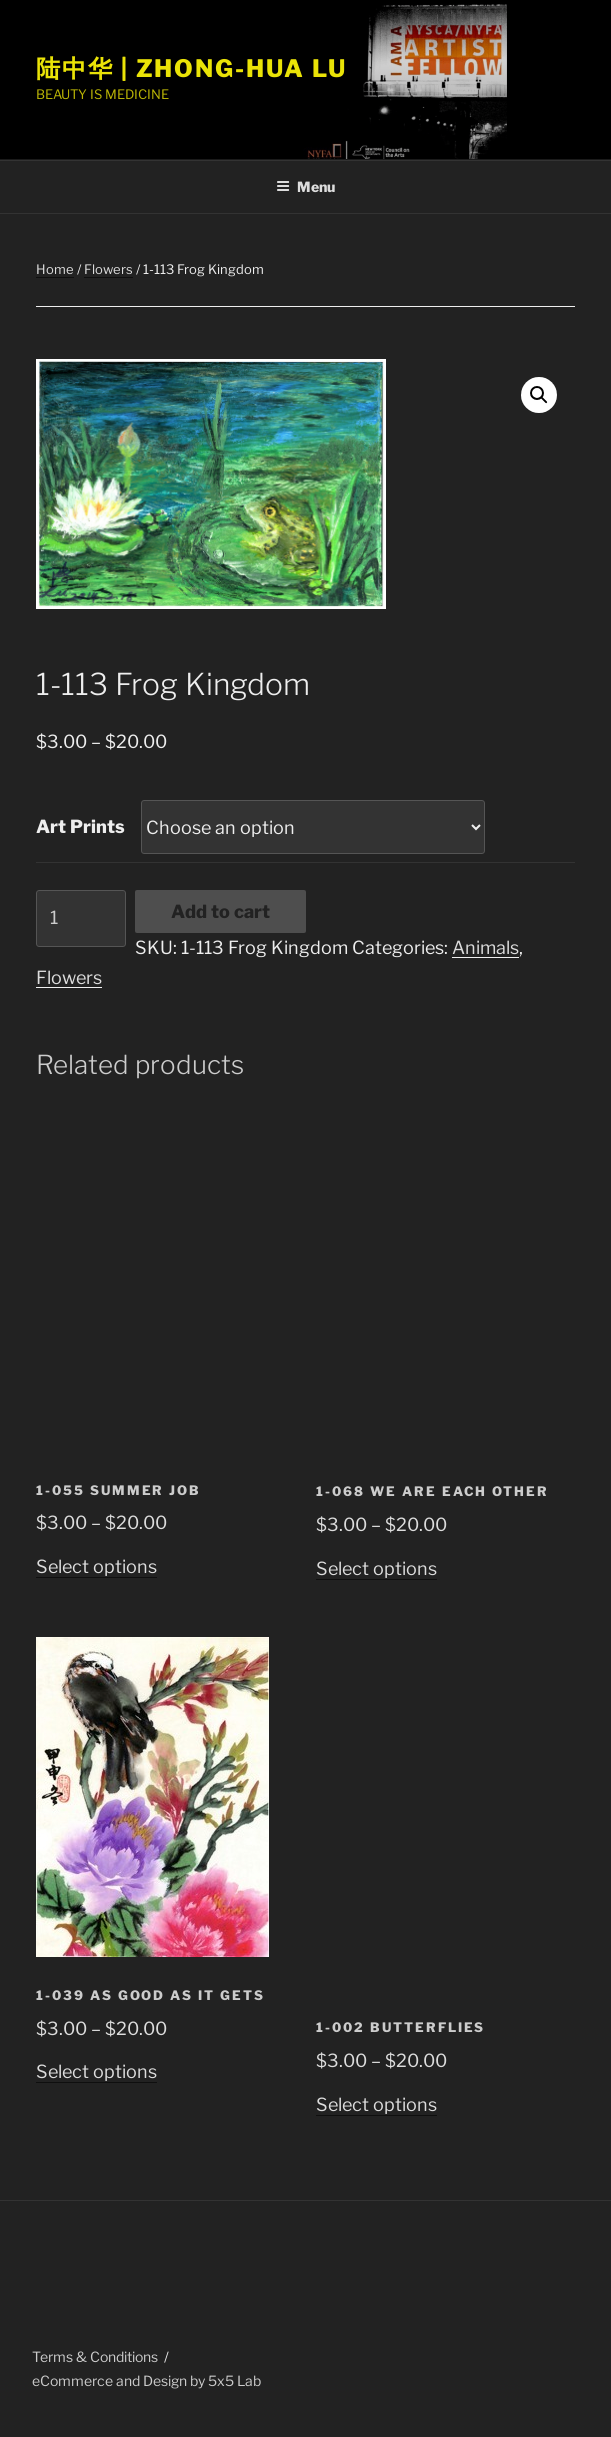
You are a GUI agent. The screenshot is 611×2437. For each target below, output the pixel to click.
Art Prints (80, 826)
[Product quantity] (81, 918)
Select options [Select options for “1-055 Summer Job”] (96, 1566)
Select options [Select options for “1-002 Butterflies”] (376, 2104)
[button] (539, 395)
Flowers (108, 269)
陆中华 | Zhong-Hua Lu (191, 68)
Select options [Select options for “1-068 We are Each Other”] (376, 1568)
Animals (485, 947)
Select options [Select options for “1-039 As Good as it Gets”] (96, 2071)
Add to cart (220, 911)
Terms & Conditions (95, 2356)
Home (55, 269)
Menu (305, 186)
